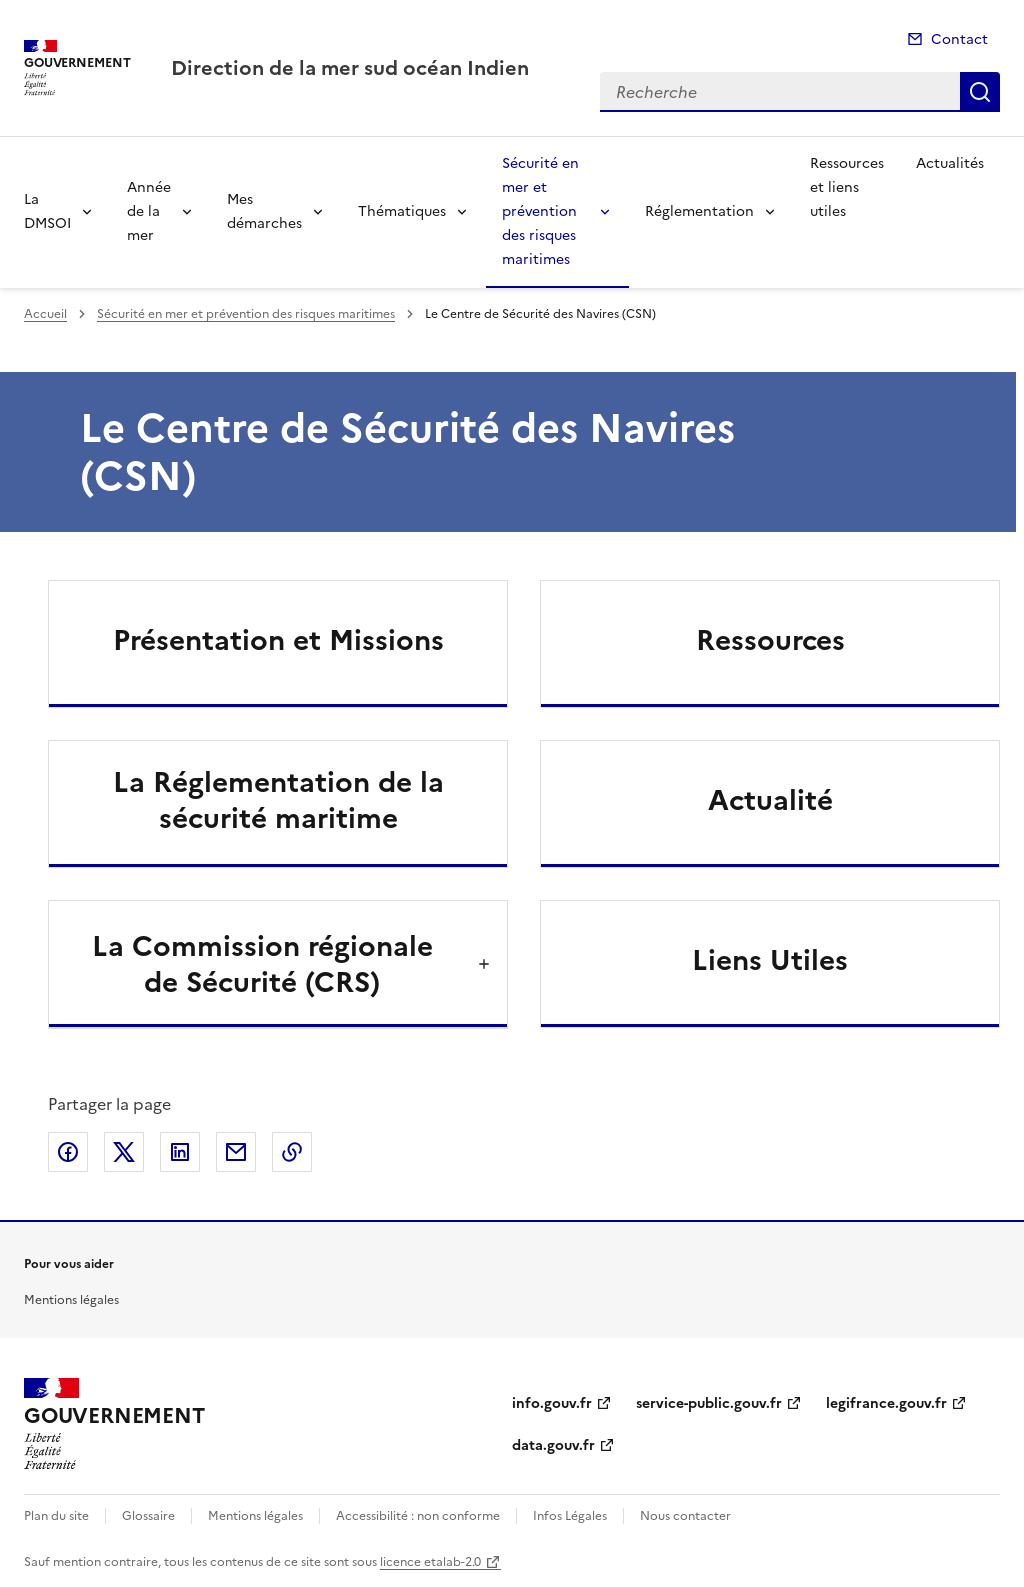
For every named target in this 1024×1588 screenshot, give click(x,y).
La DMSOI (47, 211)
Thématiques (402, 211)
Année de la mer (149, 211)
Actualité (770, 800)
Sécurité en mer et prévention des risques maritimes (540, 211)
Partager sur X (124, 1152)
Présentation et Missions (278, 640)
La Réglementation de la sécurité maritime (278, 800)
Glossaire (148, 1516)
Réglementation (699, 211)
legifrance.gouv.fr (886, 1403)
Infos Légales (570, 1516)
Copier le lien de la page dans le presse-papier (292, 1152)
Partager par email (236, 1152)
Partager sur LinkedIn (180, 1152)
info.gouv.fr (552, 1403)
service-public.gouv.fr (709, 1403)
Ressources (770, 640)
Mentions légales (71, 1300)
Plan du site (56, 1516)
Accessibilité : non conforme (418, 1516)
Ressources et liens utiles (847, 187)
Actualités (950, 163)
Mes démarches (264, 211)
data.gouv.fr (553, 1445)
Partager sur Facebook (68, 1152)
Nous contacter (685, 1516)
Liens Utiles (770, 960)
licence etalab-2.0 (430, 1562)
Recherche (980, 92)
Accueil (45, 314)
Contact (959, 39)
